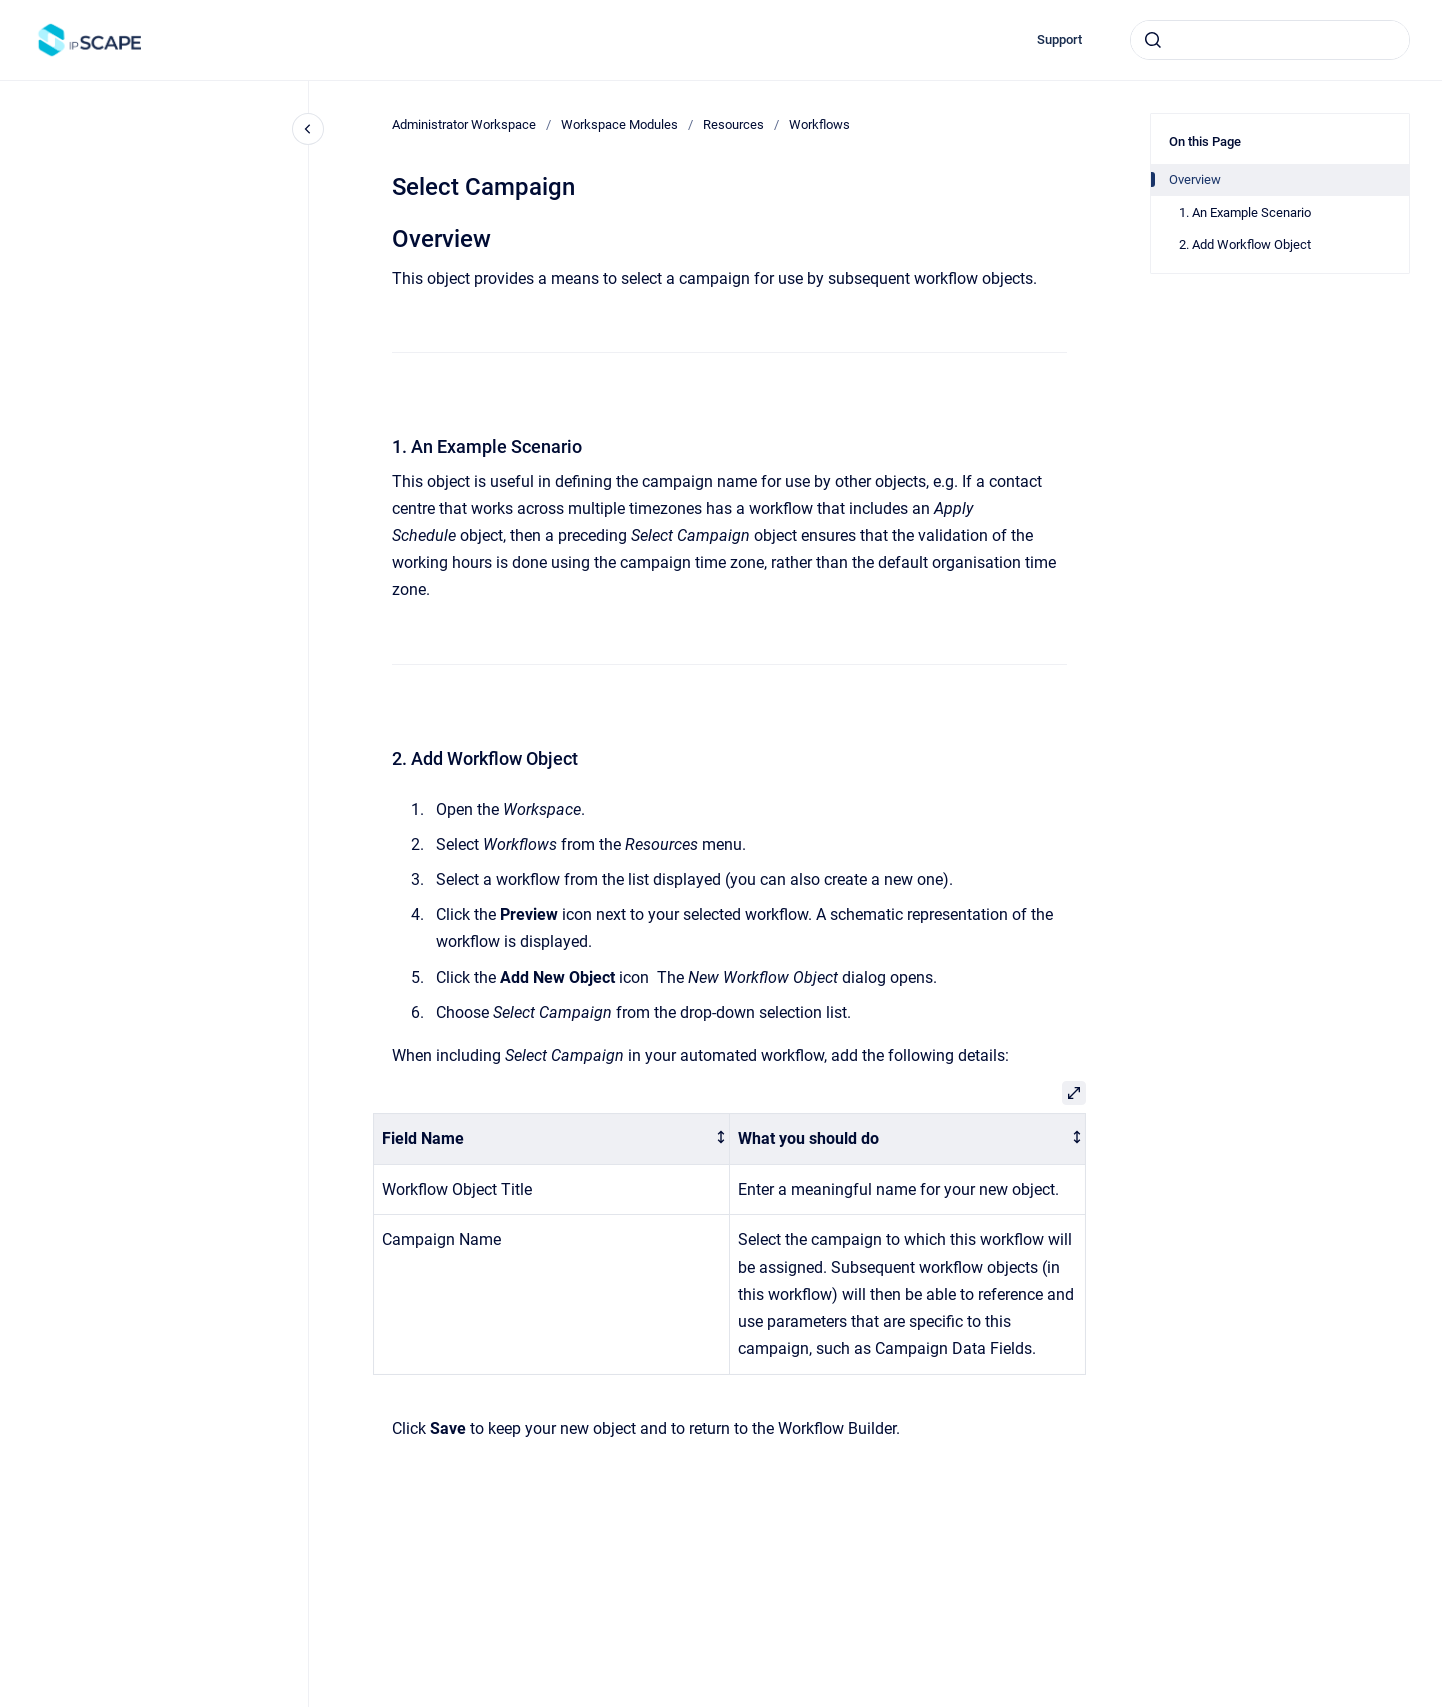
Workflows (819, 124)
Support (1059, 39)
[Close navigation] (308, 129)
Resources (733, 124)
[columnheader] (552, 1139)
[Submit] (1153, 40)
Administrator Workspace (464, 124)
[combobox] (1270, 40)
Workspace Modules (619, 124)
